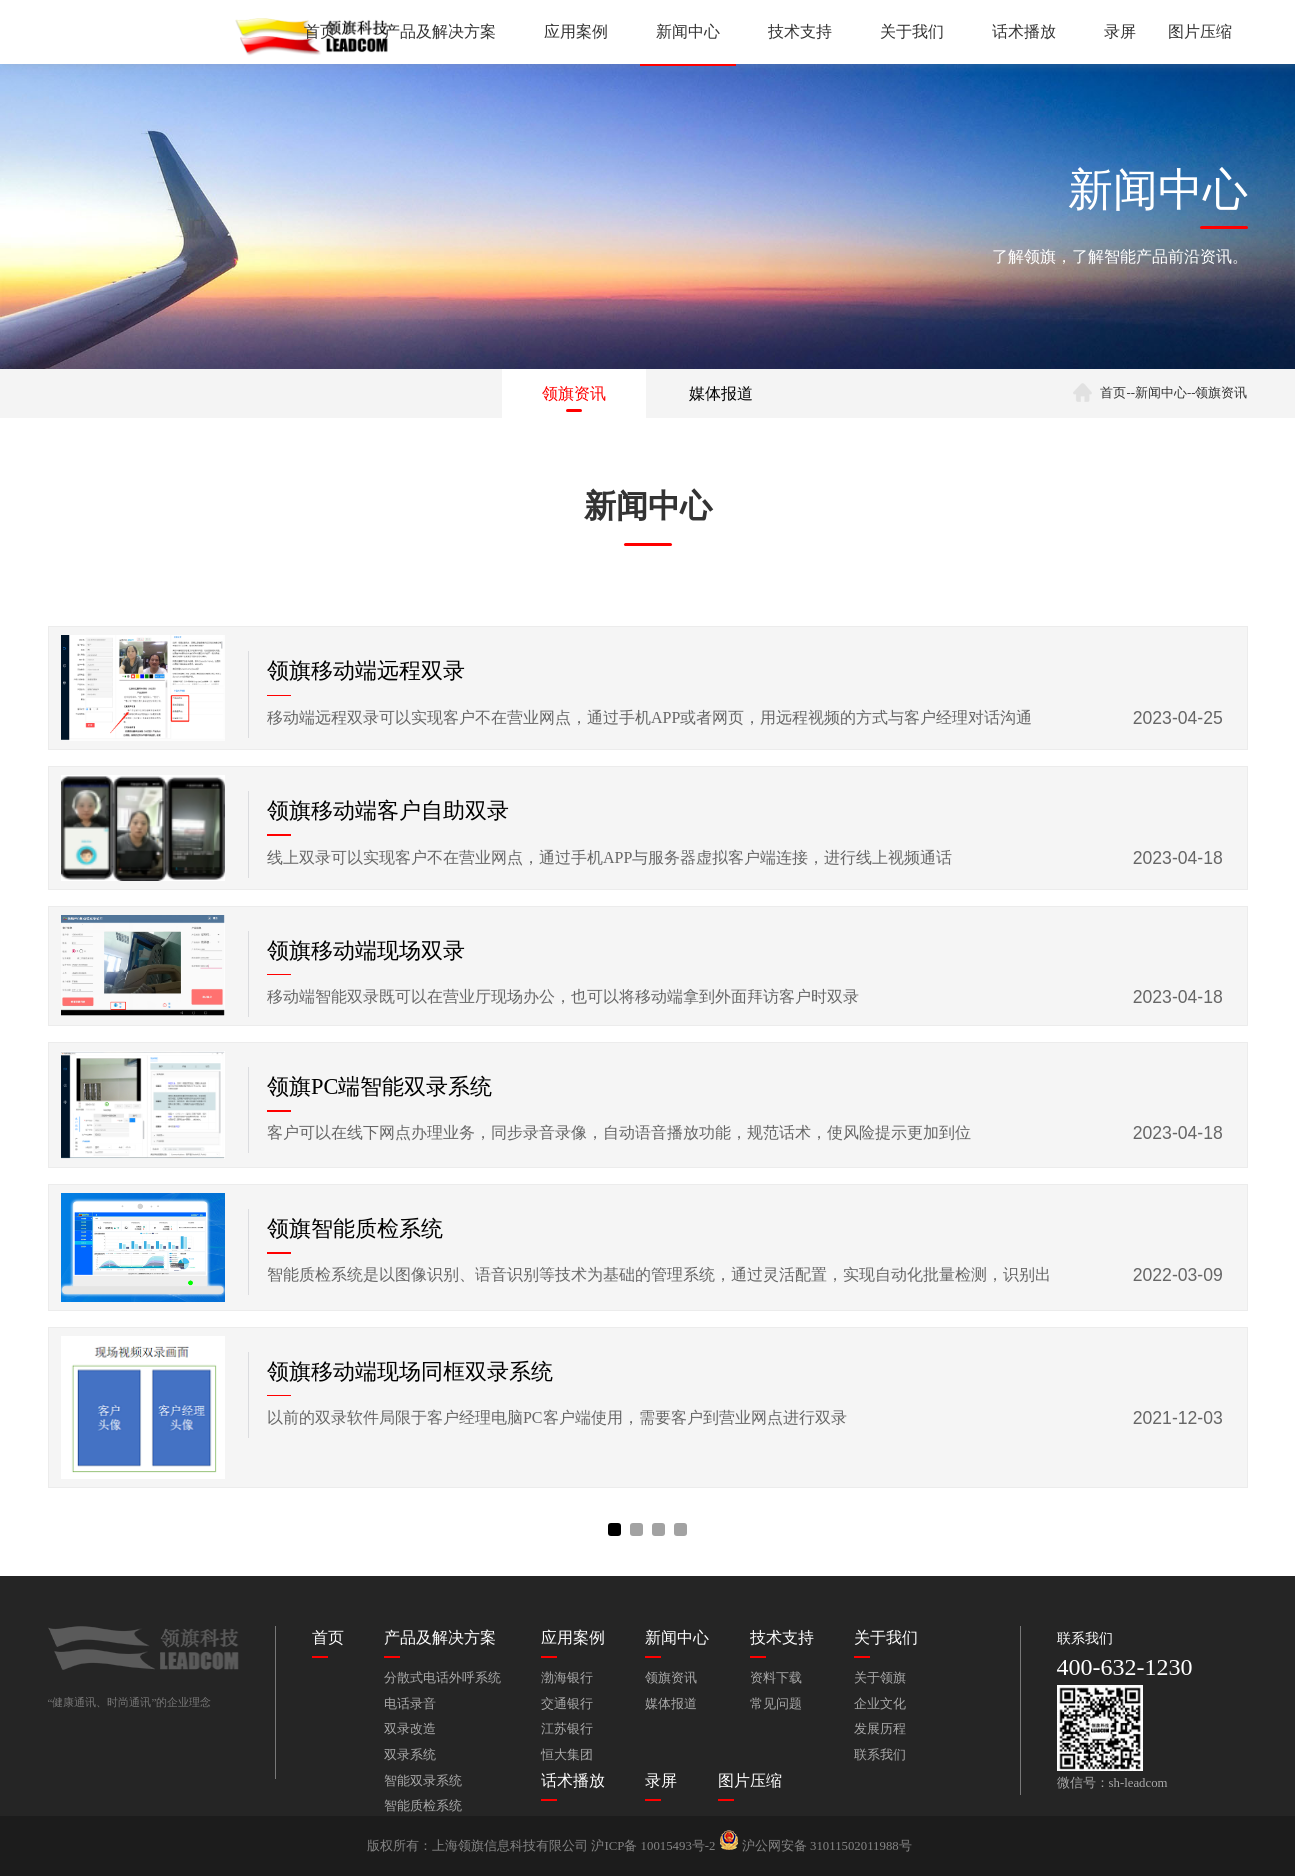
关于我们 (912, 31)
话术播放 (1024, 31)
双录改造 (410, 1729)
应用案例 (576, 31)
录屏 (1120, 31)
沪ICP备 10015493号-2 (653, 1846)
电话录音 (410, 1704)
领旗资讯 (574, 393)
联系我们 (880, 1755)
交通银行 (567, 1704)
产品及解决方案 (440, 31)
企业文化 (880, 1704)
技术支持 (800, 31)
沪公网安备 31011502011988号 (815, 1846)
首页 (320, 31)
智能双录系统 (423, 1781)
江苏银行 (567, 1729)
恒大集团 (567, 1755)
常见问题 (776, 1704)
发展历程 (880, 1729)
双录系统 (410, 1755)
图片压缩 (1200, 31)
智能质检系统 (423, 1806)
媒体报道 (721, 393)
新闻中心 (688, 31)
